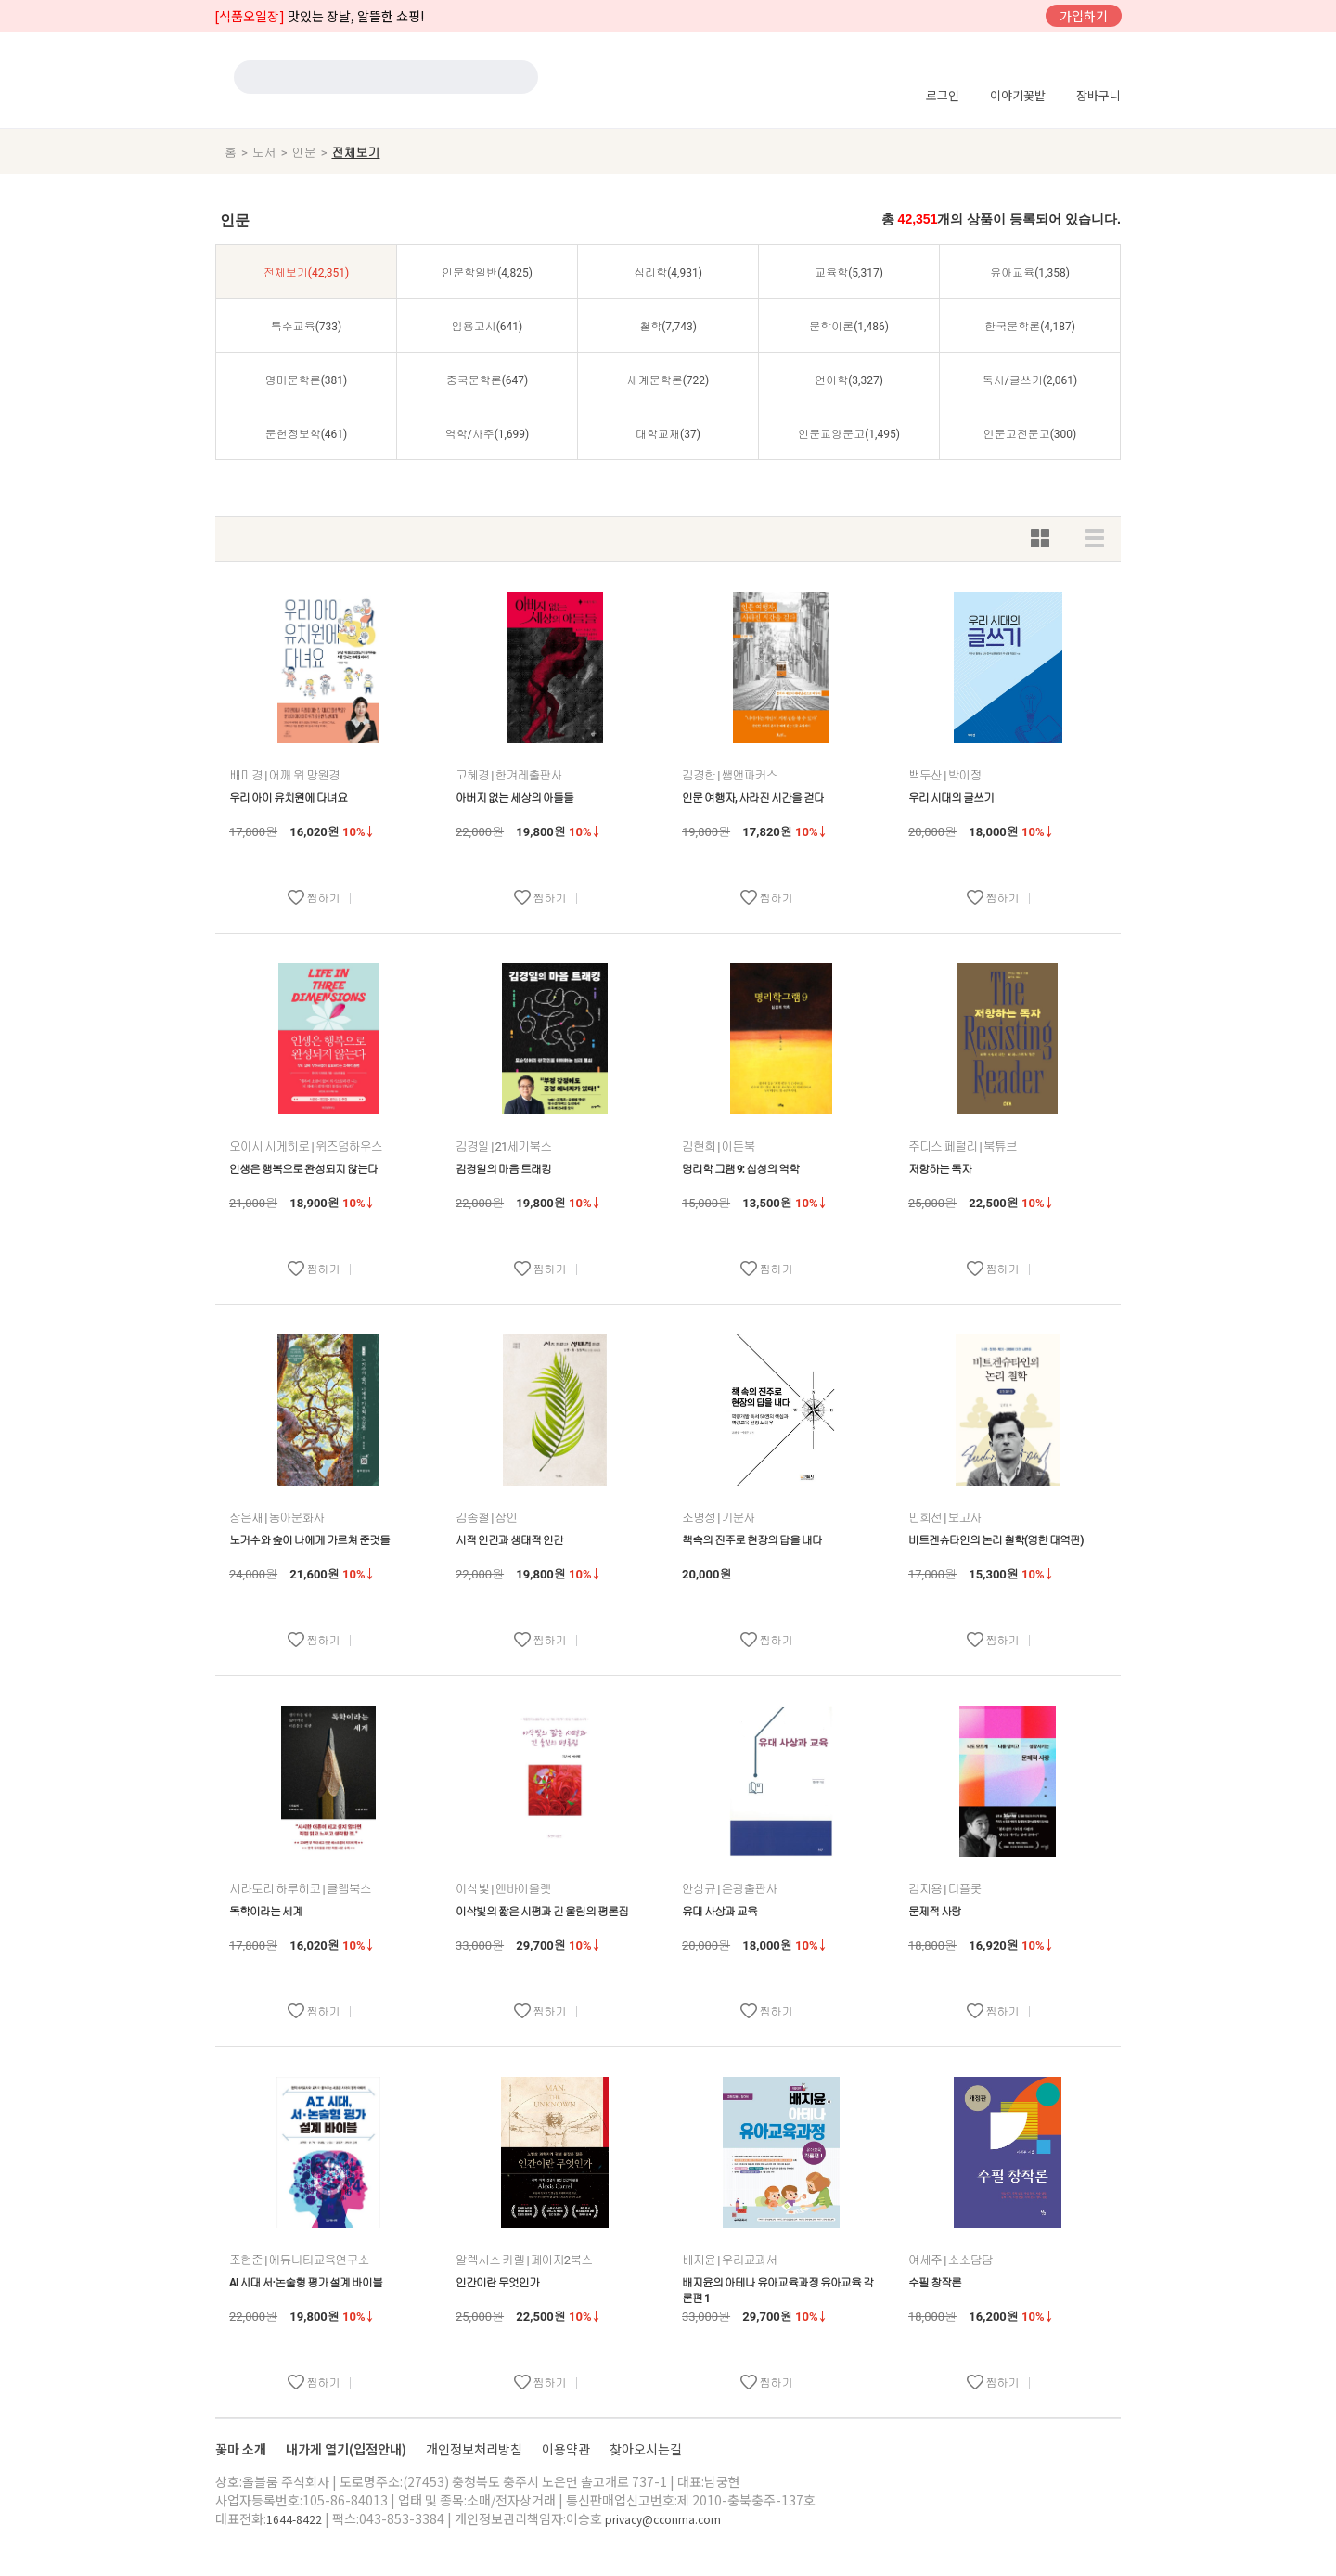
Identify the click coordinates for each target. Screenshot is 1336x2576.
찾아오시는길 (646, 2449)
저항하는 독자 (939, 1169)
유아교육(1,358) (1030, 272)
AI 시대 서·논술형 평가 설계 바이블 (305, 2282)
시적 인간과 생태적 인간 (509, 1540)
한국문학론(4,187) (1029, 326)
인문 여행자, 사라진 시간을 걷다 (753, 798)
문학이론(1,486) (849, 326)
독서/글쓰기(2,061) (1030, 380)
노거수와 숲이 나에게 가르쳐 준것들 (309, 1540)
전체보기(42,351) (306, 272)
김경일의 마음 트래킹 (503, 1169)
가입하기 (1084, 15)
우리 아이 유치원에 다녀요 (288, 798)
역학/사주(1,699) (487, 434)
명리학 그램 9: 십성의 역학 (740, 1169)
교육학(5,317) (849, 272)
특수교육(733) (306, 326)
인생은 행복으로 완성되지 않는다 (303, 1169)
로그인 (942, 95)
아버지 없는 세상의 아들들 (514, 798)
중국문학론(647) (487, 380)
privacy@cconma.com (663, 2519)
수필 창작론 (934, 2282)
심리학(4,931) (668, 272)
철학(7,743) (668, 326)
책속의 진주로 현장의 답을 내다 (752, 1540)
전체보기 (355, 153)
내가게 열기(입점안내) (347, 2449)
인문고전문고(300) (1030, 434)
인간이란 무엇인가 (497, 2282)
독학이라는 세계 (265, 1911)
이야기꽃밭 (1018, 95)
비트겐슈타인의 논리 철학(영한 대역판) (995, 1540)
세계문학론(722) (668, 380)
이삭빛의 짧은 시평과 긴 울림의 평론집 (542, 1911)
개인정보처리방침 (475, 2449)
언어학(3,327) (849, 380)
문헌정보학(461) (306, 434)
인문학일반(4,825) (487, 272)
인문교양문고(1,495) (849, 434)
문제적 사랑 (934, 1911)
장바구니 (1098, 95)
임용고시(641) (487, 326)
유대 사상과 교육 (719, 1911)
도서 (264, 153)
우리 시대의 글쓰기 (951, 798)
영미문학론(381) (306, 380)
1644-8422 (294, 2519)
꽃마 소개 (242, 2449)
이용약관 (567, 2449)
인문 (304, 153)
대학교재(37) (668, 434)
